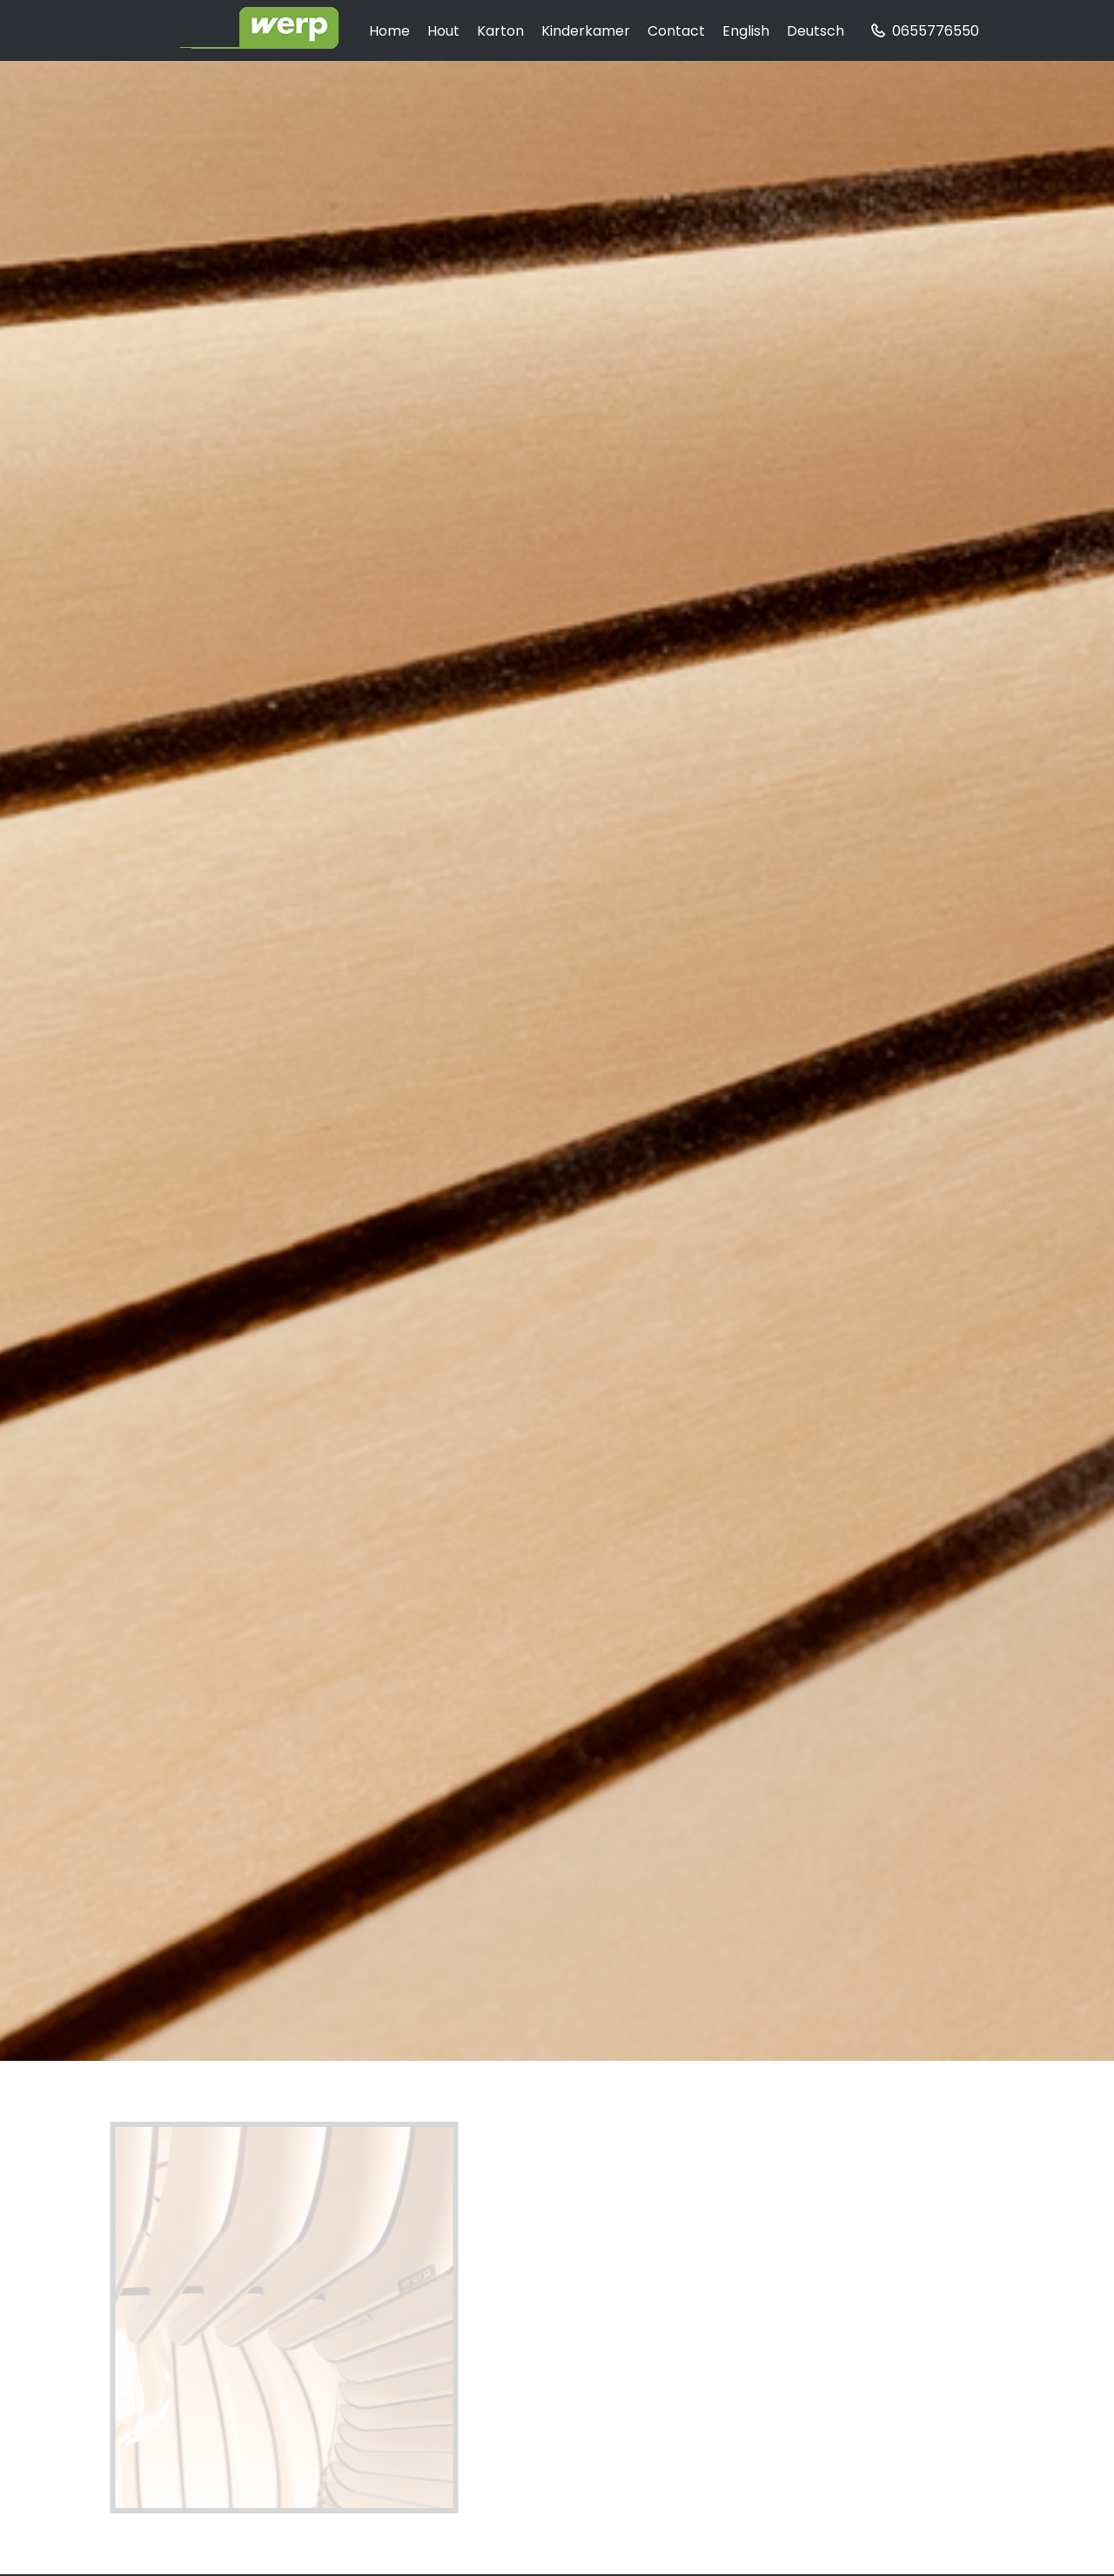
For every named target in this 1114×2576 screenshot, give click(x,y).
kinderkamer (585, 31)
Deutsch (815, 31)
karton (500, 31)
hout (443, 31)
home (389, 31)
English (745, 31)
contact (676, 31)
